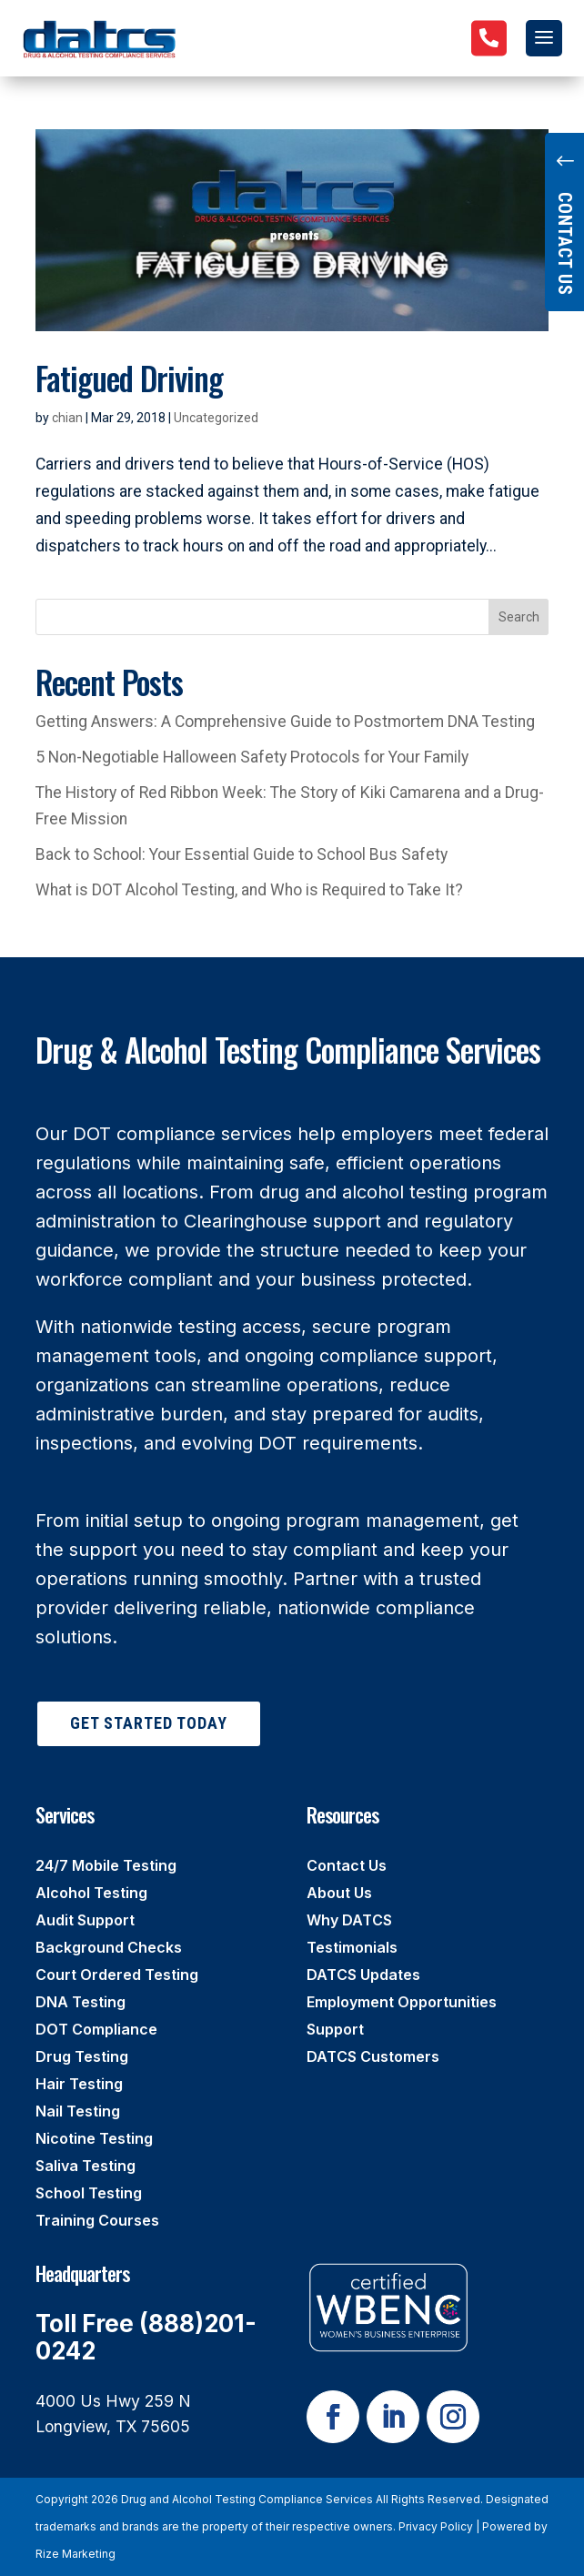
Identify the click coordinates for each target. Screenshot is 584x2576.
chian (67, 417)
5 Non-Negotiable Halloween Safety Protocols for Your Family (251, 757)
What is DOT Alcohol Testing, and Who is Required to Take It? (249, 890)
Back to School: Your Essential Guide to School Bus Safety (241, 854)
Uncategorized (216, 417)
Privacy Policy (435, 2526)
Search (518, 617)
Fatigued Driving (129, 377)
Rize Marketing (75, 2554)
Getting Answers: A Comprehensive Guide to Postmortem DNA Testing (285, 721)
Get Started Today (148, 1722)
